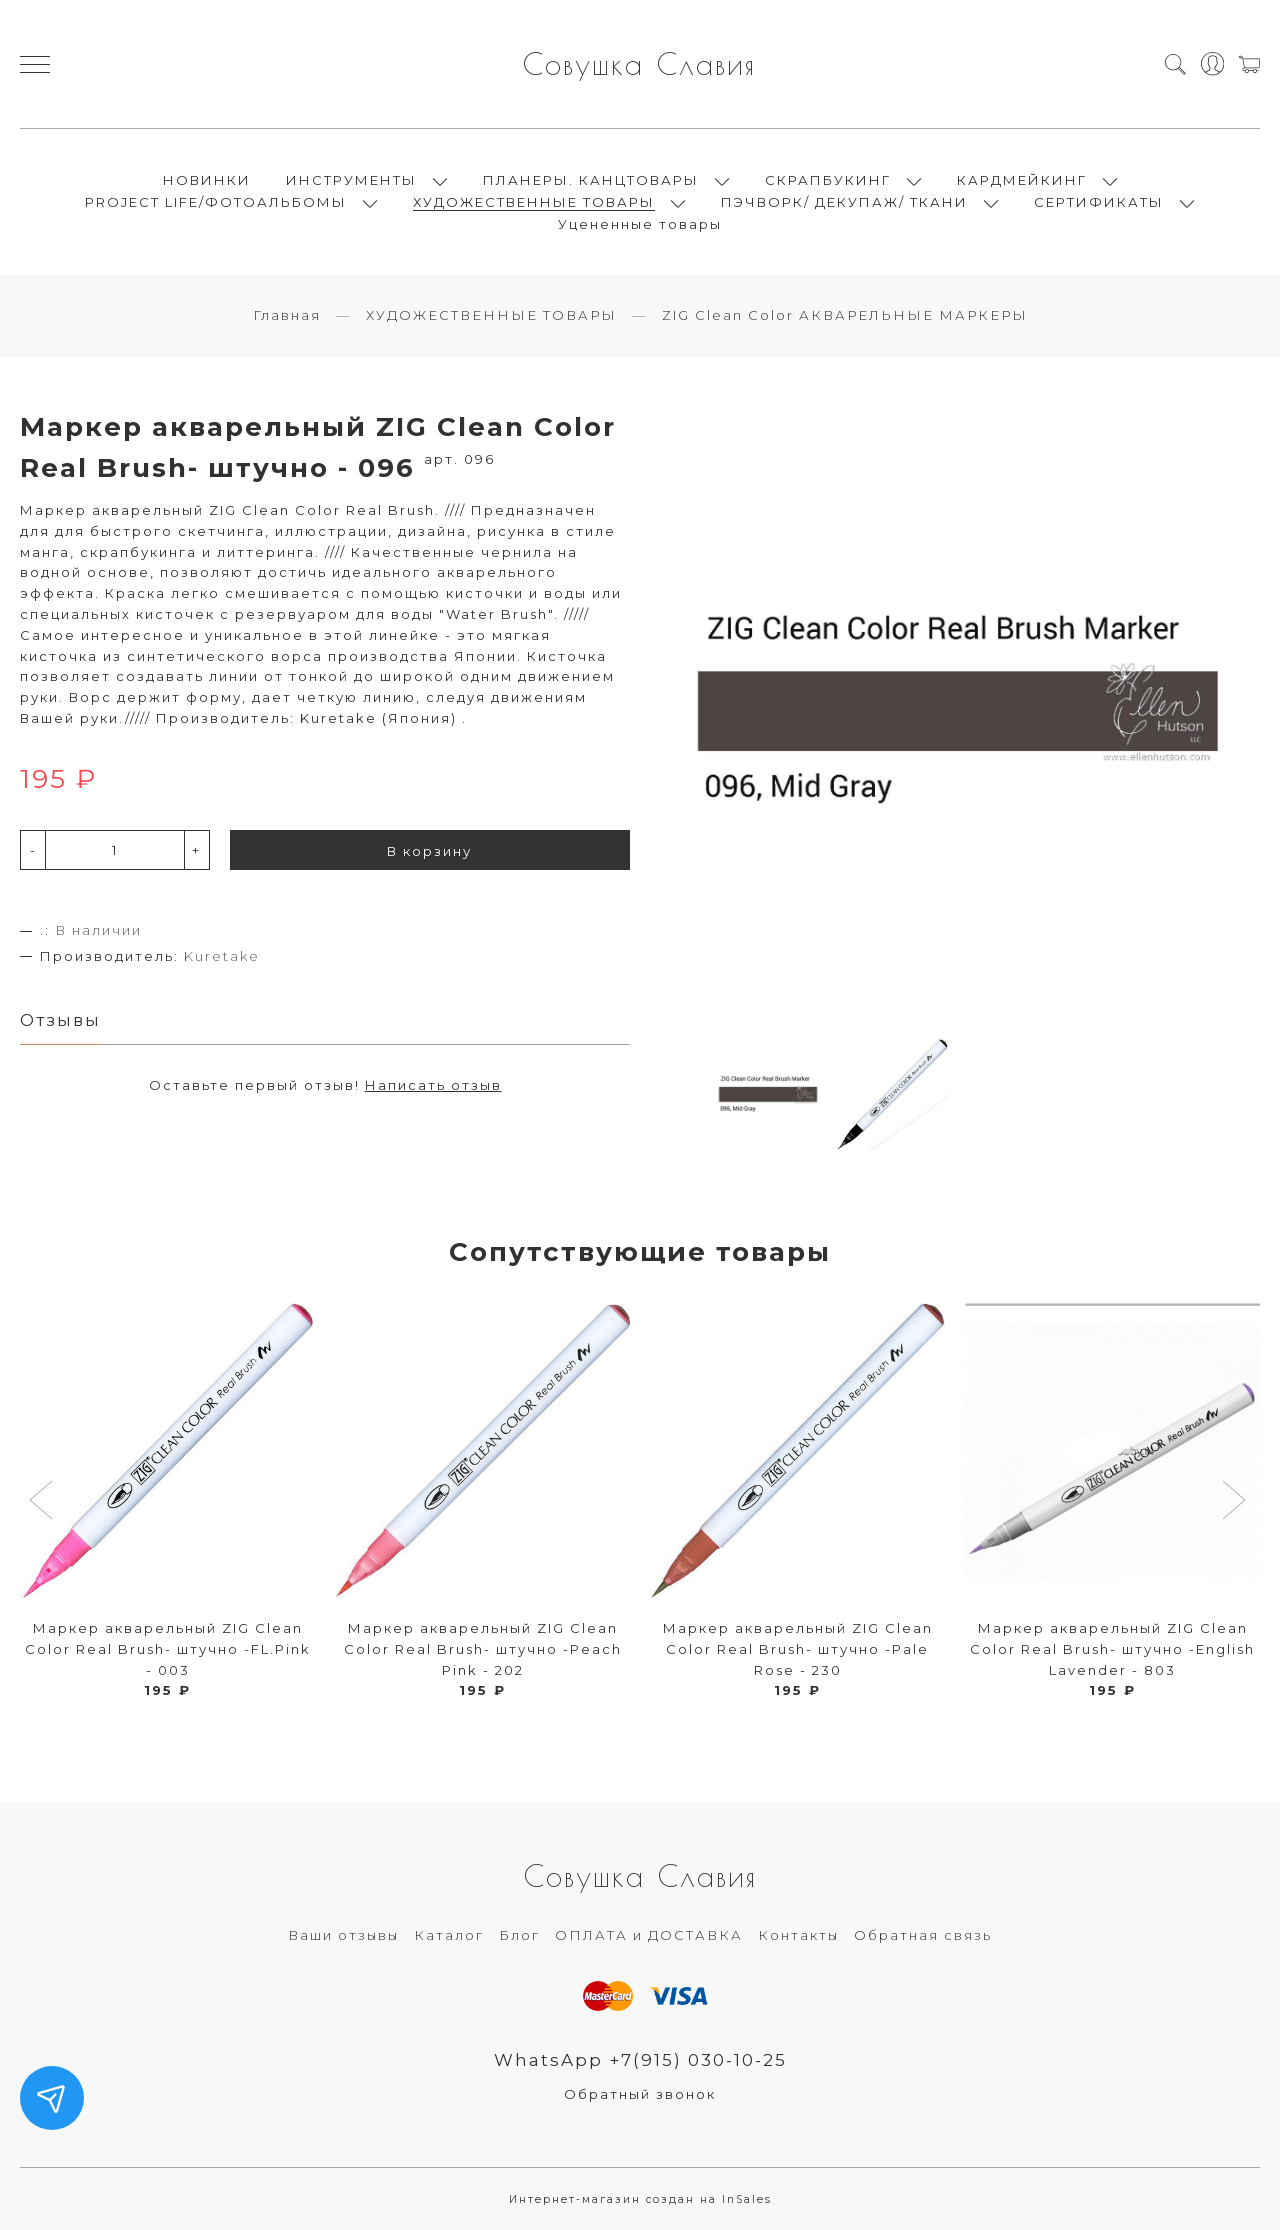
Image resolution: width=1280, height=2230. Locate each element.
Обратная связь (923, 1935)
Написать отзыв (433, 1085)
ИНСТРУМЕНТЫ (351, 180)
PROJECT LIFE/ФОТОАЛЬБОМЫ (216, 202)
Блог (519, 1935)
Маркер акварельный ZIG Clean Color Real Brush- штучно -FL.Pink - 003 (168, 1649)
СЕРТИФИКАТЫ (1099, 202)
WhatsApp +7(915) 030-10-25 (640, 2060)
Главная (287, 315)
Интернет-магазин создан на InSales (640, 2199)
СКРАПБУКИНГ (828, 180)
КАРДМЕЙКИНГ (1022, 180)
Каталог (449, 1935)
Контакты (798, 1935)
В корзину (429, 851)
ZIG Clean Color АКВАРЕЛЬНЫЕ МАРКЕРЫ (845, 315)
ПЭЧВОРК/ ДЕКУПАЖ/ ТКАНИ (844, 202)
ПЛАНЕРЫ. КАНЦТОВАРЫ (591, 180)
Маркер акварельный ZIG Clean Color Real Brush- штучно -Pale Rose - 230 (798, 1649)
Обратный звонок (640, 2094)
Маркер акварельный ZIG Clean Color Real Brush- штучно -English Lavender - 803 (1112, 1649)
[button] (43, 1502)
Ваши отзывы (343, 1935)
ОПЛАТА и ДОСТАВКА (649, 1935)
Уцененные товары (640, 224)
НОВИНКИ (207, 180)
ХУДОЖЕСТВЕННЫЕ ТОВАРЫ (534, 202)
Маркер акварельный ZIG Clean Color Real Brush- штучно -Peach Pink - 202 (483, 1649)
